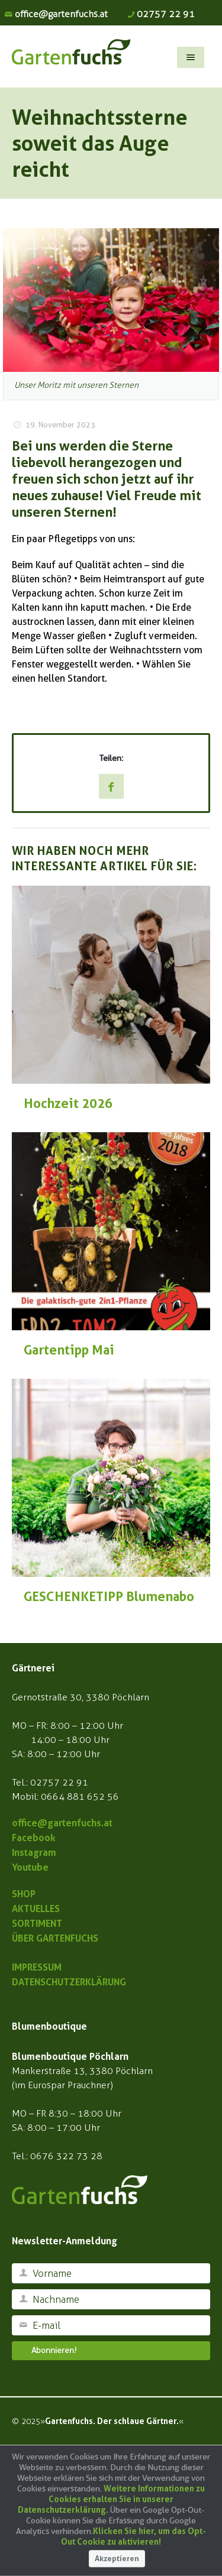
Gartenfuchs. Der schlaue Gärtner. (112, 2421)
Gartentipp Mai (69, 1349)
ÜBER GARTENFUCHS (55, 1938)
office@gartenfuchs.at (61, 14)
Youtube (30, 1867)
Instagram (34, 1852)
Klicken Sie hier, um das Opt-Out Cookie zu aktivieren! (133, 2536)
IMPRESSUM (37, 1967)
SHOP (24, 1894)
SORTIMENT (37, 1923)
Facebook (34, 1837)
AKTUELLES (36, 1908)
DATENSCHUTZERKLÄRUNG (69, 1982)
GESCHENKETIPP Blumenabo (109, 1596)
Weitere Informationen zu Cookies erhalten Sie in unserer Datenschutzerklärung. (111, 2499)
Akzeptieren (117, 2559)
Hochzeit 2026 (68, 1103)
